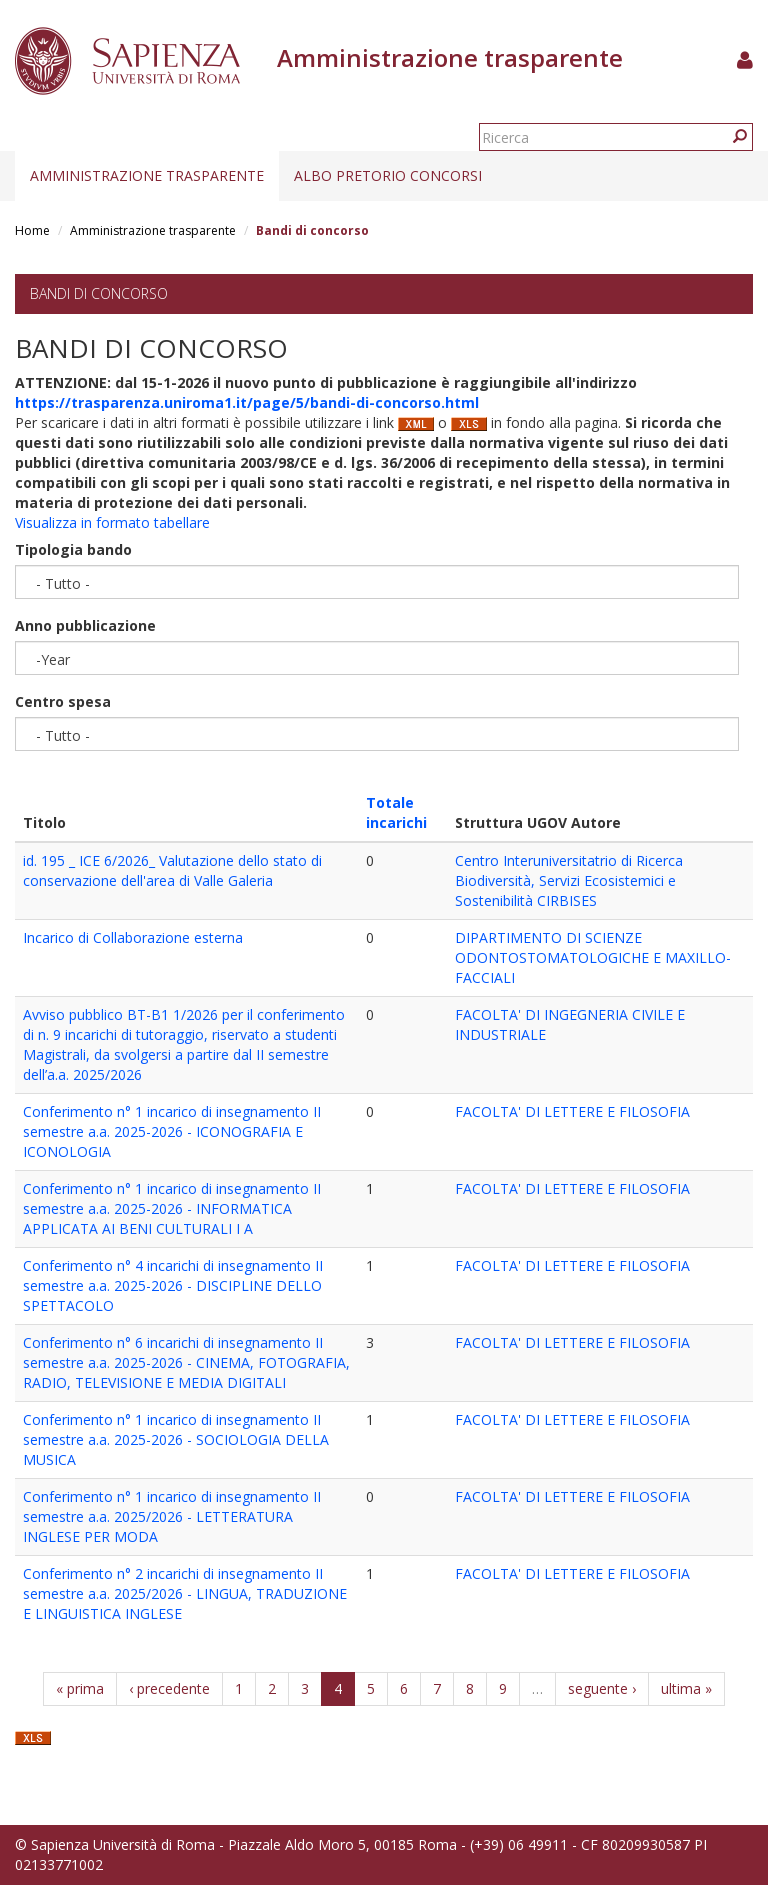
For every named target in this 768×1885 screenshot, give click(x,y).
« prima (80, 1688)
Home (32, 230)
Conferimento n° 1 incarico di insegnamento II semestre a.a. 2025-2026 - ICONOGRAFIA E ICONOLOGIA (172, 1131)
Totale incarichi (396, 812)
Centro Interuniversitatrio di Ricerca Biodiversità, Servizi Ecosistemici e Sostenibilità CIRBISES (569, 880)
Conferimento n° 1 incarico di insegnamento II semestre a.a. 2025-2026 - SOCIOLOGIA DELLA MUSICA (176, 1439)
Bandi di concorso (99, 293)
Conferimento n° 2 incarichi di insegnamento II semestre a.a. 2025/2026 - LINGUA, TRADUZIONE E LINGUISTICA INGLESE (185, 1593)
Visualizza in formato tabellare (112, 522)
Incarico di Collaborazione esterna (133, 937)
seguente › (602, 1688)
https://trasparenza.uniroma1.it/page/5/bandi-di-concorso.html (247, 402)
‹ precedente (169, 1688)
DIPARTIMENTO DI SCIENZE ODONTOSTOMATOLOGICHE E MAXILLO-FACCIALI (593, 957)
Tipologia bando (73, 549)
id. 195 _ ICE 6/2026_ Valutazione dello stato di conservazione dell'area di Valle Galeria (172, 870)
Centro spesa (63, 701)
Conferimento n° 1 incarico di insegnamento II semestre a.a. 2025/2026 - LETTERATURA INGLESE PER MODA (172, 1516)
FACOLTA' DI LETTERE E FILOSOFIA (572, 1111)
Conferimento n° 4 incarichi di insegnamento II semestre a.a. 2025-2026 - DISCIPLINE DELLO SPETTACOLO (173, 1285)
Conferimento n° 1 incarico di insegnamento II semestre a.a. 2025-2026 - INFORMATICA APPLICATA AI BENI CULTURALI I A (172, 1208)
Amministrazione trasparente (147, 175)
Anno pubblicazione (85, 625)
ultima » (686, 1688)
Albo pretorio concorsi (388, 175)
